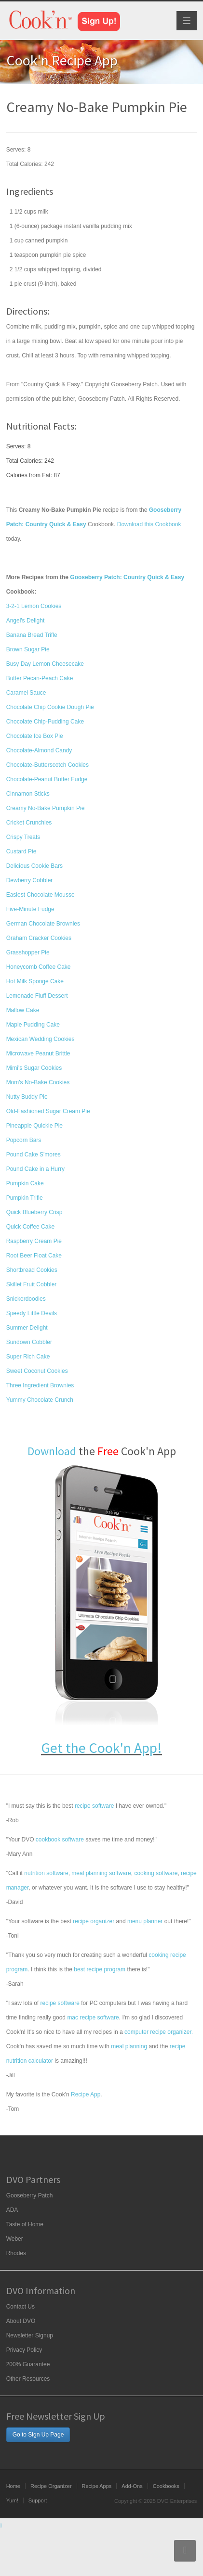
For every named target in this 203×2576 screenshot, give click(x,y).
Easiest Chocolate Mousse (40, 894)
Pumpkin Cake (25, 1183)
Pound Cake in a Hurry (35, 1169)
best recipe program (99, 1969)
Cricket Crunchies (29, 822)
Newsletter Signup (29, 2335)
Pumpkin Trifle (24, 1197)
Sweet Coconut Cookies (37, 1371)
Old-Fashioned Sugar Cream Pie (48, 1111)
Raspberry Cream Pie (34, 1241)
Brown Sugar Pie (28, 649)
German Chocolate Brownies (43, 923)
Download (51, 1451)
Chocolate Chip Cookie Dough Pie (50, 707)
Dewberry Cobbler (29, 880)
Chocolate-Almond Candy (39, 750)
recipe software (94, 1805)
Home (13, 2486)
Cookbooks (166, 2486)
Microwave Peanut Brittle (38, 1053)
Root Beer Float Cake (34, 1255)
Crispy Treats (23, 837)
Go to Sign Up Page (38, 2434)
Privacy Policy (24, 2350)
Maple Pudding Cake (33, 1024)
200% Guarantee (28, 2364)
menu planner (144, 1921)
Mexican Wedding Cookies (40, 1039)
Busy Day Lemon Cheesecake (45, 663)
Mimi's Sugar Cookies (34, 1068)
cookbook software (60, 1839)
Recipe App (85, 2094)
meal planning (129, 2046)
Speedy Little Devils (31, 1313)
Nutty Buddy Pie (27, 1096)
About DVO (21, 2321)
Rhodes (16, 2253)
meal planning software (101, 1873)
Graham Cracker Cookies (38, 938)
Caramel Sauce (26, 692)
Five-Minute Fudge (30, 909)
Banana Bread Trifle (31, 635)
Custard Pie (21, 851)
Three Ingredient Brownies (40, 1385)
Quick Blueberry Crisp (34, 1212)
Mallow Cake (23, 1010)
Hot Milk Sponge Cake (35, 981)
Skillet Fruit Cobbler (31, 1284)
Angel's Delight (25, 620)
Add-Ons (132, 2486)
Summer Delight (27, 1327)
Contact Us (20, 2306)
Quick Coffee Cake (30, 1226)
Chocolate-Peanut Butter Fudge (47, 779)
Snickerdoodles (26, 1298)
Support (37, 2500)
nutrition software (46, 1873)
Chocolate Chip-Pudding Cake (45, 721)
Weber (14, 2238)
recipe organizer (93, 1921)
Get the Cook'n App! (101, 1747)
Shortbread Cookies (31, 1270)
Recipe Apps (97, 2486)
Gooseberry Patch (29, 2195)
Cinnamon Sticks (28, 793)
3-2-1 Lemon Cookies (34, 606)
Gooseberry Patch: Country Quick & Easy (127, 577)
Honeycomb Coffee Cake (38, 967)
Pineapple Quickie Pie (34, 1125)
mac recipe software (93, 2017)
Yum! (12, 2500)
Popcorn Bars (23, 1140)
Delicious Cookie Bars (34, 866)
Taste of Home (24, 2224)
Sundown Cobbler (29, 1342)
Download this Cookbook (149, 524)
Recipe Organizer (51, 2486)
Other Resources (28, 2378)
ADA (12, 2210)
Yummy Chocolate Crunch (39, 1399)
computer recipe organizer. (158, 2032)
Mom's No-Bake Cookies (38, 1082)
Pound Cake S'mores (33, 1154)
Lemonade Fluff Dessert (37, 995)
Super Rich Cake (28, 1356)
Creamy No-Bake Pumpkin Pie (45, 808)
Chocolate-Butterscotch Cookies (47, 764)
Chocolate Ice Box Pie (34, 736)
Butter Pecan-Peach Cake (39, 678)
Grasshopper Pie (28, 952)
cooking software (155, 1873)
